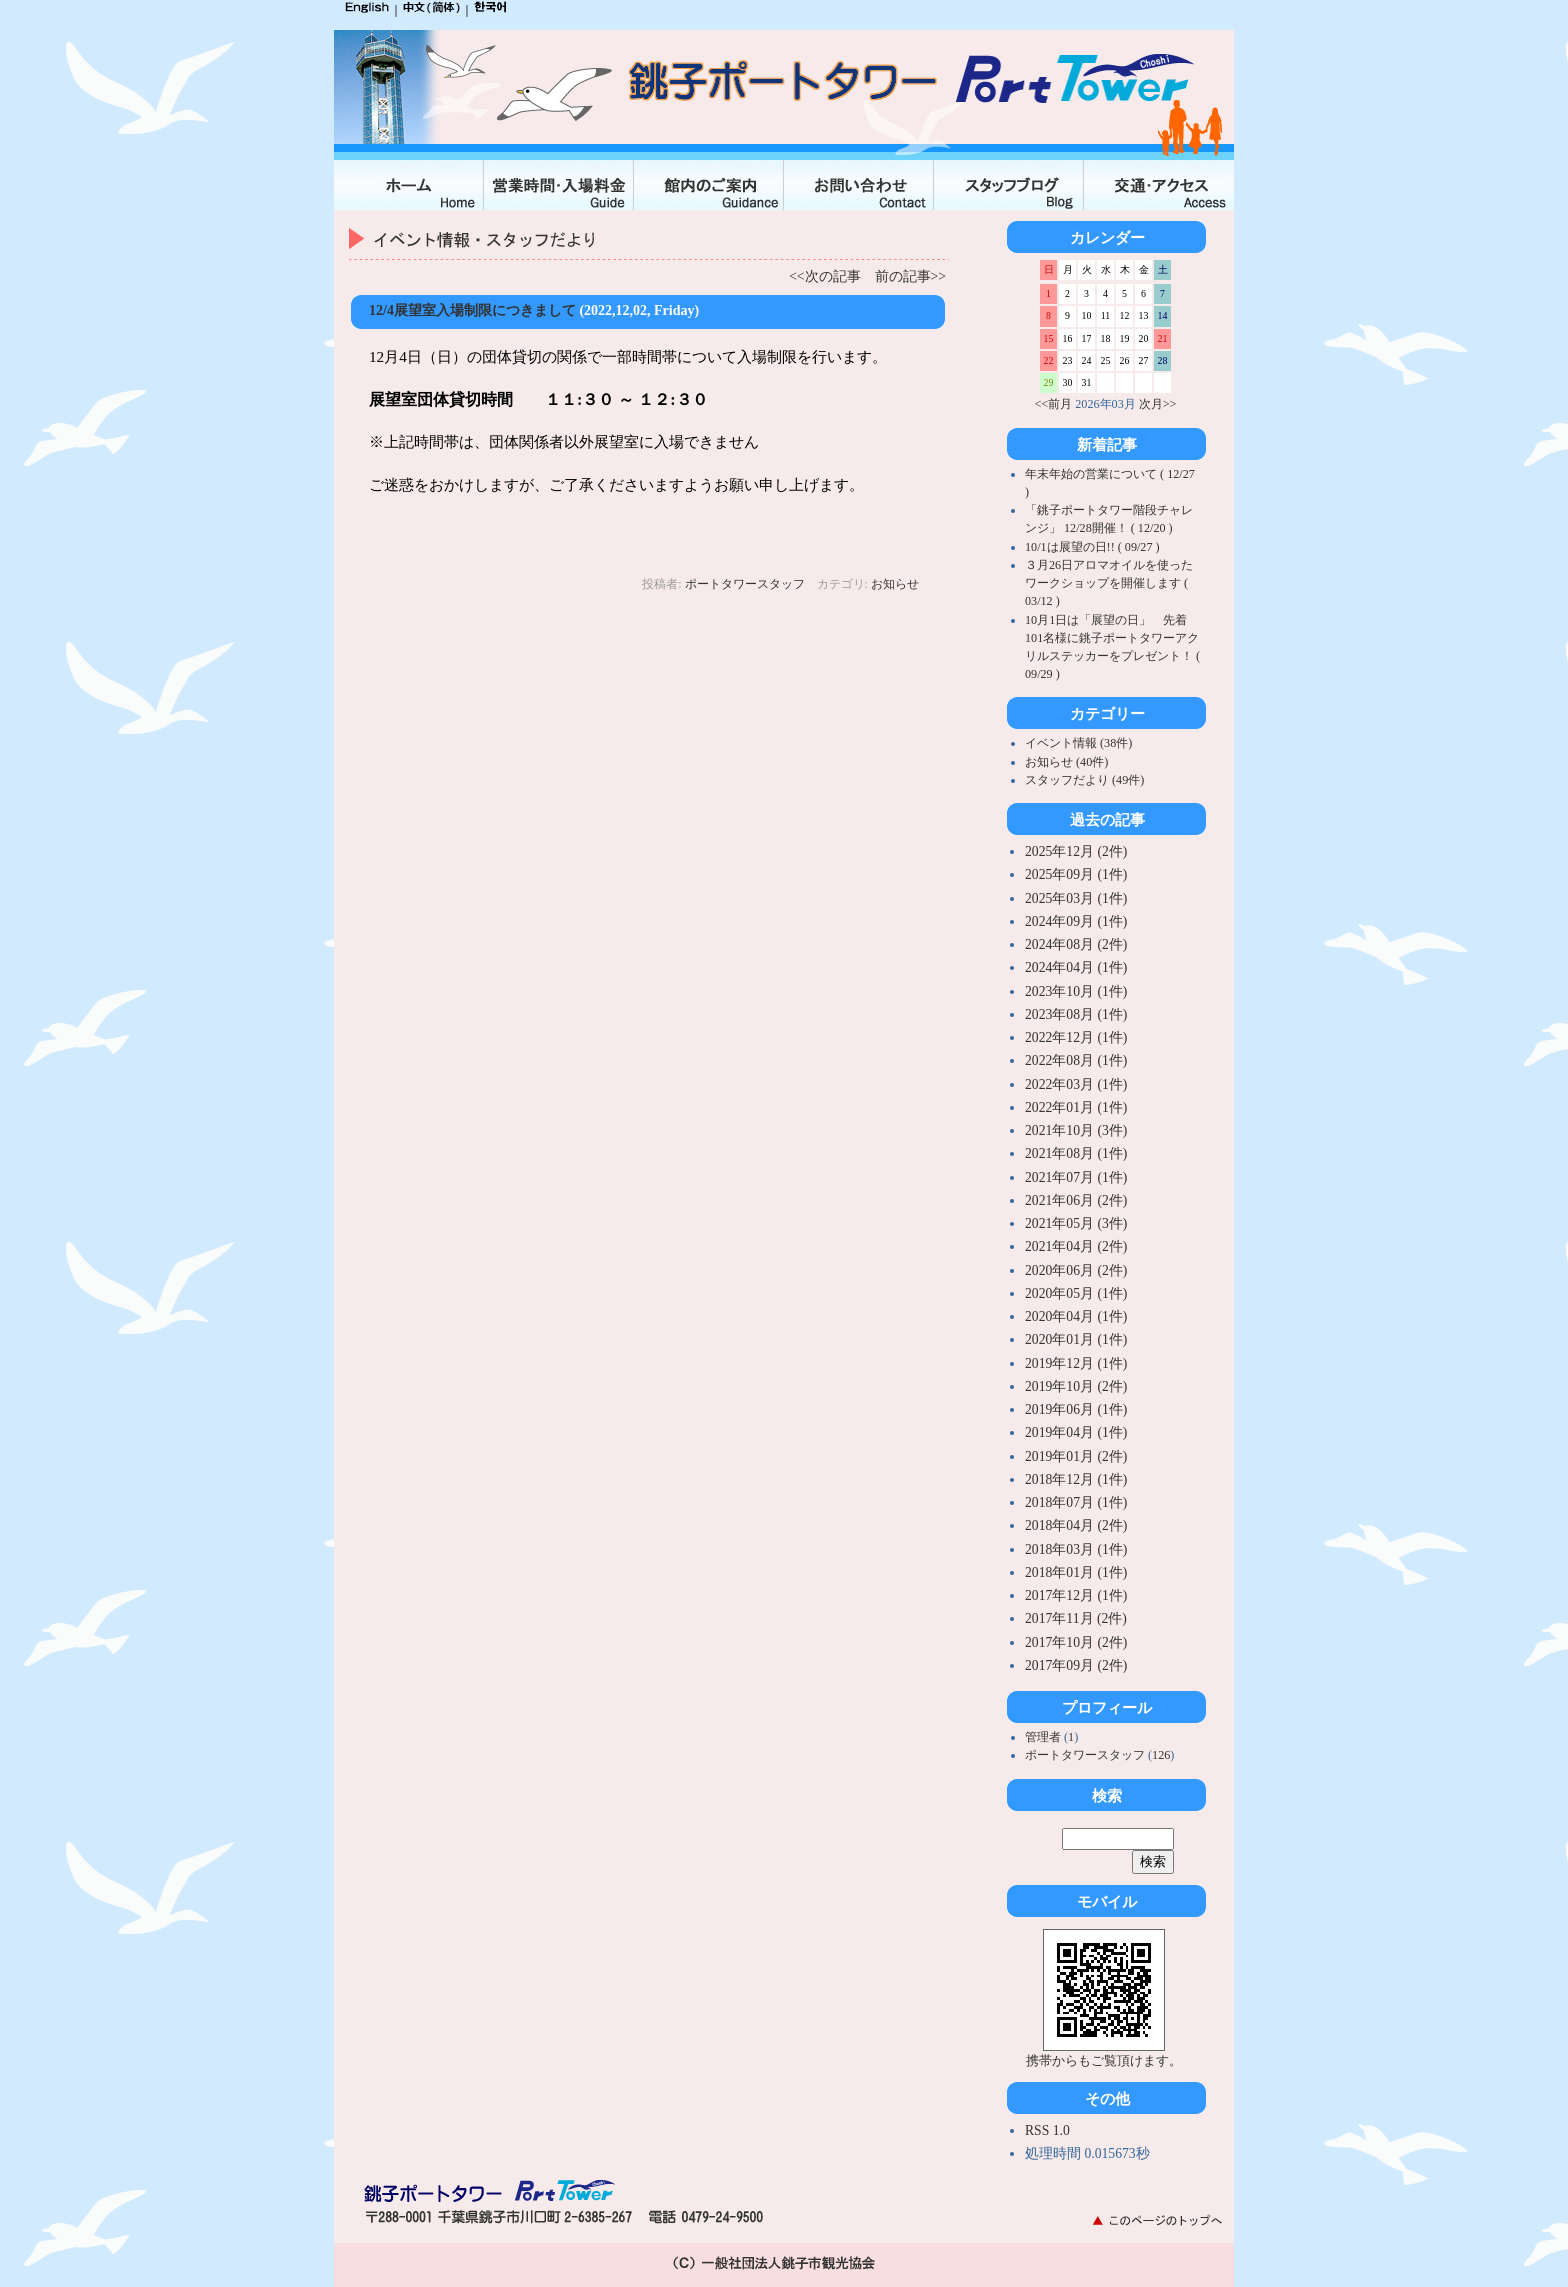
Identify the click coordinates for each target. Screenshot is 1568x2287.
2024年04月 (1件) (1076, 967)
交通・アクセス (1159, 185)
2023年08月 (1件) (1076, 1014)
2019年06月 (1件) (1076, 1409)
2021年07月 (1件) (1076, 1177)
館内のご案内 (709, 185)
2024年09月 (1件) (1076, 921)
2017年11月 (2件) (1076, 1618)
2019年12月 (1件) (1076, 1363)
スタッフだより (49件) (1084, 780)
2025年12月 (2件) (1076, 851)
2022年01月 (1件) (1076, 1107)
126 (1161, 1755)
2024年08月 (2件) (1076, 944)
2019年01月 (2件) (1076, 1456)
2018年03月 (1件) (1076, 1549)
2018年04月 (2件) (1076, 1525)
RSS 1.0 (1047, 2130)
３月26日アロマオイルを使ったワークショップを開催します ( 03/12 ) (1109, 583)
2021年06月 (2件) (1076, 1200)
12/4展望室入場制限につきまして (472, 310)
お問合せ (859, 185)
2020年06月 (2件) (1076, 1270)
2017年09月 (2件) (1076, 1665)
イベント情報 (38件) (1078, 743)
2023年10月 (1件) (1076, 991)
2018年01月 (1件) (1076, 1572)
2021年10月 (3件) (1076, 1130)
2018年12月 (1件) (1076, 1479)
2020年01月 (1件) (1076, 1339)
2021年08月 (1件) (1076, 1153)
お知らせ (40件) (1066, 762)
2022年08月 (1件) (1076, 1060)
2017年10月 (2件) (1076, 1642)
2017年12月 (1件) (1076, 1595)
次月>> (1158, 404)
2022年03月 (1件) (1076, 1084)
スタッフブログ (1009, 185)
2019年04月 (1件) (1076, 1432)
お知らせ (895, 584)
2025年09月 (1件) (1076, 874)
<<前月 (1054, 404)
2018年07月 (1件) (1076, 1502)
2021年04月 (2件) (1076, 1246)
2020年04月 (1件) (1076, 1316)
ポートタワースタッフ (745, 584)
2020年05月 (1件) (1076, 1293)
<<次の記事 (824, 276)
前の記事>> (910, 276)
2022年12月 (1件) (1076, 1037)
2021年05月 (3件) (1076, 1223)
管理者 (1044, 1737)
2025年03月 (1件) (1076, 898)
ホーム (409, 185)
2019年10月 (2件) (1076, 1386)
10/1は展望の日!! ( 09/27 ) (1092, 547)
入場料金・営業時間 (559, 185)
